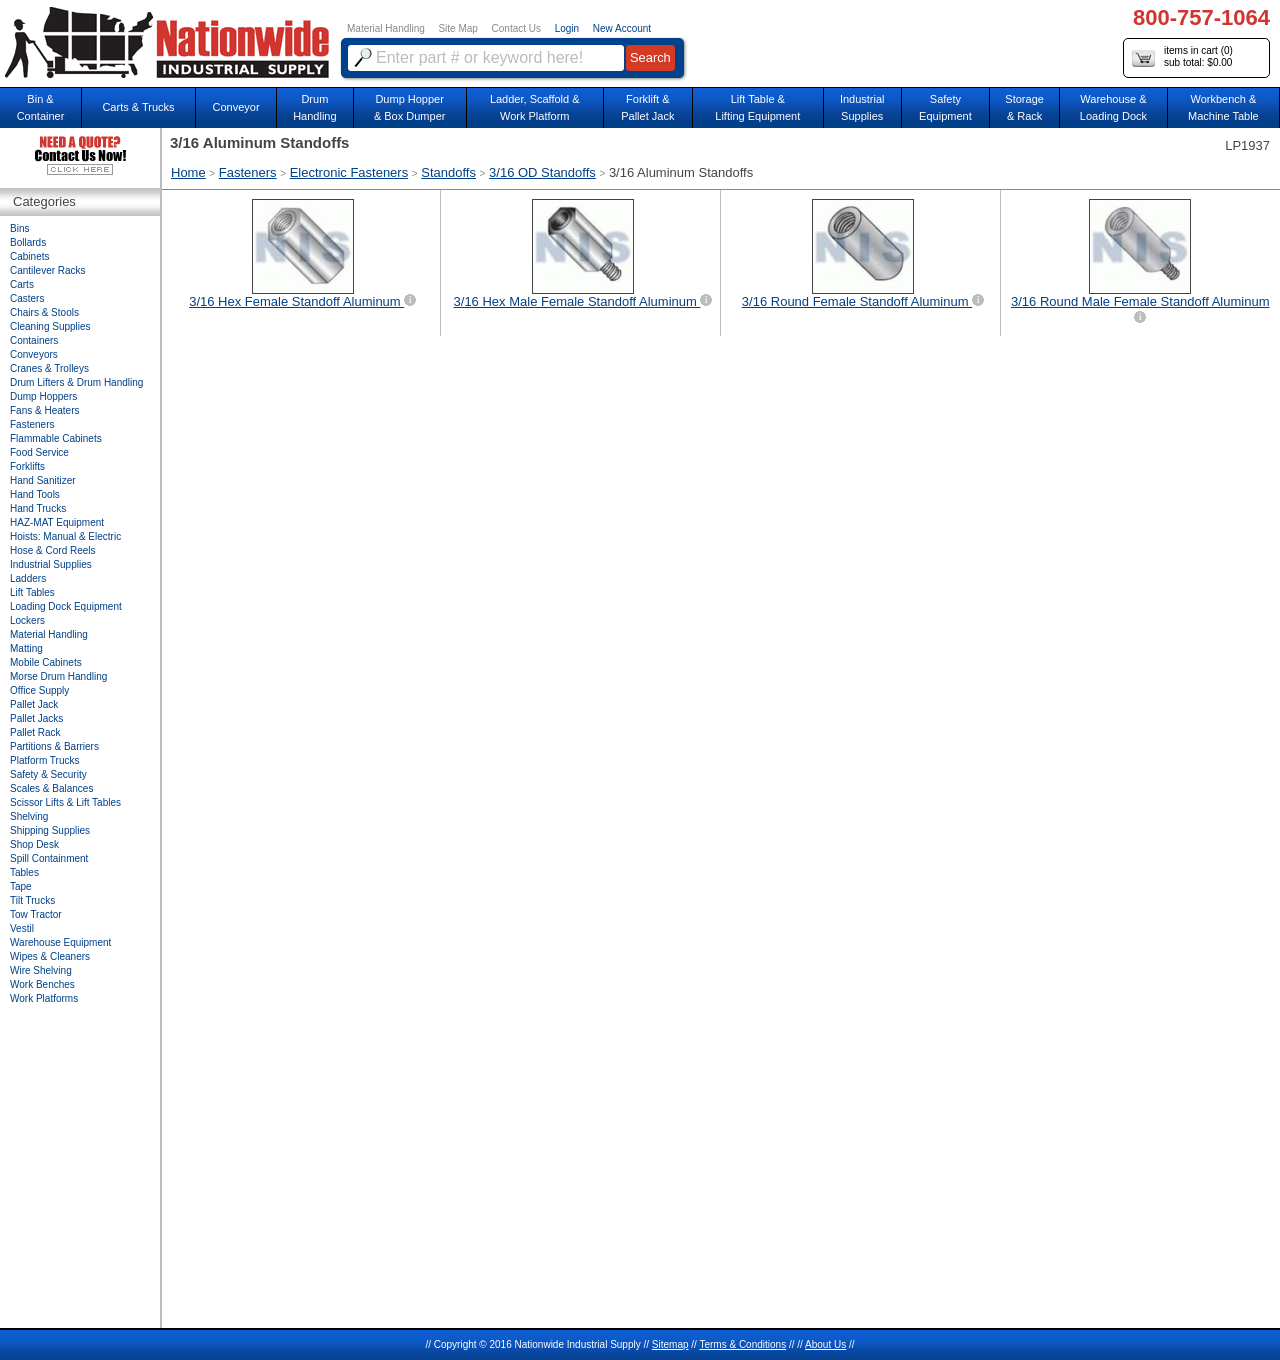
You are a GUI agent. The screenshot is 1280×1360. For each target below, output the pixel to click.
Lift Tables (32, 592)
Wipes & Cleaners (50, 956)
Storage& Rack (1024, 107)
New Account (622, 28)
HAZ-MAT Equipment (57, 522)
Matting (26, 648)
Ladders (28, 578)
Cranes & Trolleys (49, 368)
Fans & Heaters (44, 410)
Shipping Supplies (50, 830)
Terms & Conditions (742, 1344)
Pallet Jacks (36, 718)
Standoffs (448, 172)
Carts (22, 284)
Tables (24, 872)
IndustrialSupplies (862, 107)
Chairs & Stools (44, 312)
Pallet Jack (34, 704)
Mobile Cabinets (46, 662)
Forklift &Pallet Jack (647, 107)
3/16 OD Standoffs (542, 172)
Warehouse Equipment (60, 942)
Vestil (22, 928)
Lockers (27, 620)
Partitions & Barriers (54, 746)
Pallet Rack (35, 732)
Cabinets (29, 256)
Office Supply (39, 690)
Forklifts (27, 466)
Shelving (29, 816)
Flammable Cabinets (56, 438)
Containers (34, 340)
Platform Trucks (44, 760)
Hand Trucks (38, 508)
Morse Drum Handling (58, 676)
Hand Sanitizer (43, 480)
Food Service (39, 452)
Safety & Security (48, 774)
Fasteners (248, 172)
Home (188, 172)
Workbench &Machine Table (1223, 107)
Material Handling (386, 28)
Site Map (457, 28)
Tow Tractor (36, 914)
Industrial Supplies (51, 564)
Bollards (28, 242)
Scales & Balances (51, 788)
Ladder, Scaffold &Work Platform (535, 107)
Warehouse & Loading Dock (1113, 107)
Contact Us (516, 28)
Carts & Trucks (138, 107)
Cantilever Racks (48, 270)
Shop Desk (34, 844)
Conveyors (34, 354)
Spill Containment (49, 858)
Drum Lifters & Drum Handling (76, 382)
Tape (21, 886)
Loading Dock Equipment (66, 606)
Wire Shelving (41, 970)
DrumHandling (314, 107)
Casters (27, 298)
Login (567, 28)
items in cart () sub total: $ (1182, 57)
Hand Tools (35, 494)
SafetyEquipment (945, 107)
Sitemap (670, 1344)
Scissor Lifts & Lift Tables (65, 802)
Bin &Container (41, 107)
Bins (19, 228)
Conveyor (236, 107)
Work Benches (42, 984)
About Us (825, 1344)
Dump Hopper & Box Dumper (410, 107)
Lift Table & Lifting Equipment (757, 107)
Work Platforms (44, 998)
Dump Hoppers (43, 396)
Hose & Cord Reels (53, 550)
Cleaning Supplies (50, 326)
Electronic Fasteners (349, 172)
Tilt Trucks (32, 900)
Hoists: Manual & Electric (65, 536)
